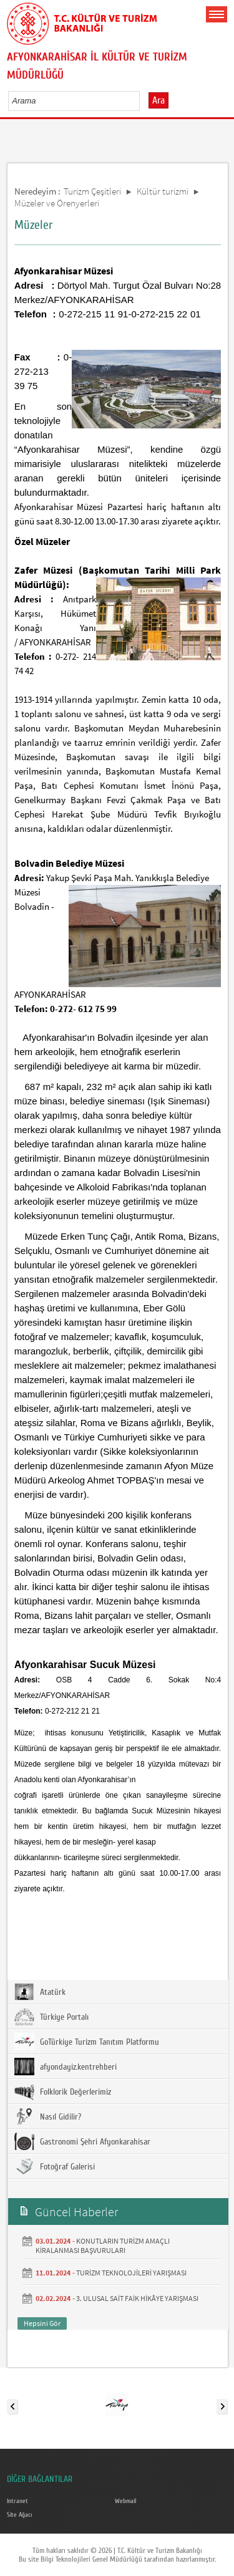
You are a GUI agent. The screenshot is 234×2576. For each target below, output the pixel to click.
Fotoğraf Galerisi (54, 2166)
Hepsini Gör (42, 2323)
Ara (158, 100)
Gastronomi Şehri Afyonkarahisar (82, 2141)
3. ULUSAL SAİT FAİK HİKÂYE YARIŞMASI (137, 2298)
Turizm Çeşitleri (92, 191)
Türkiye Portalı (51, 2016)
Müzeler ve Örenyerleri (56, 203)
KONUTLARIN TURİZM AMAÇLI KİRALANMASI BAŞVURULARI (103, 2245)
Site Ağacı (19, 2515)
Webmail (125, 2501)
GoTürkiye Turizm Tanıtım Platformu (86, 2041)
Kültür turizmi (162, 191)
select (143, 100)
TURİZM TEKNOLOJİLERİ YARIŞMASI (131, 2272)
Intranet (17, 2501)
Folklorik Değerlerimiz (62, 2091)
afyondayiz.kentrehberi (65, 2066)
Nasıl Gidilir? (47, 2116)
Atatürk (40, 1991)
